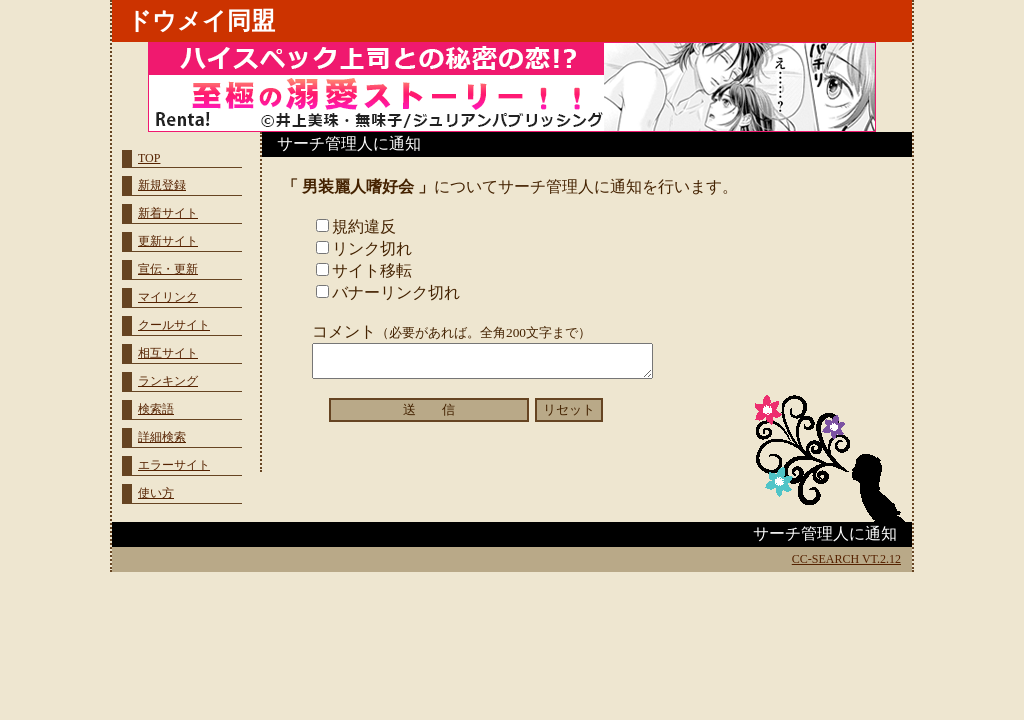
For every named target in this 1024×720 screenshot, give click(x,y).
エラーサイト (174, 465)
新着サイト (168, 213)
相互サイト (168, 353)
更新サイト (168, 241)
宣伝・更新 (168, 269)
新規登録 (162, 185)
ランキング (168, 381)
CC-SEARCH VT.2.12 (846, 559)
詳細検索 (162, 437)
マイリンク (168, 297)
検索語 (156, 409)
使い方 (156, 493)
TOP (149, 158)
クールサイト (174, 325)
